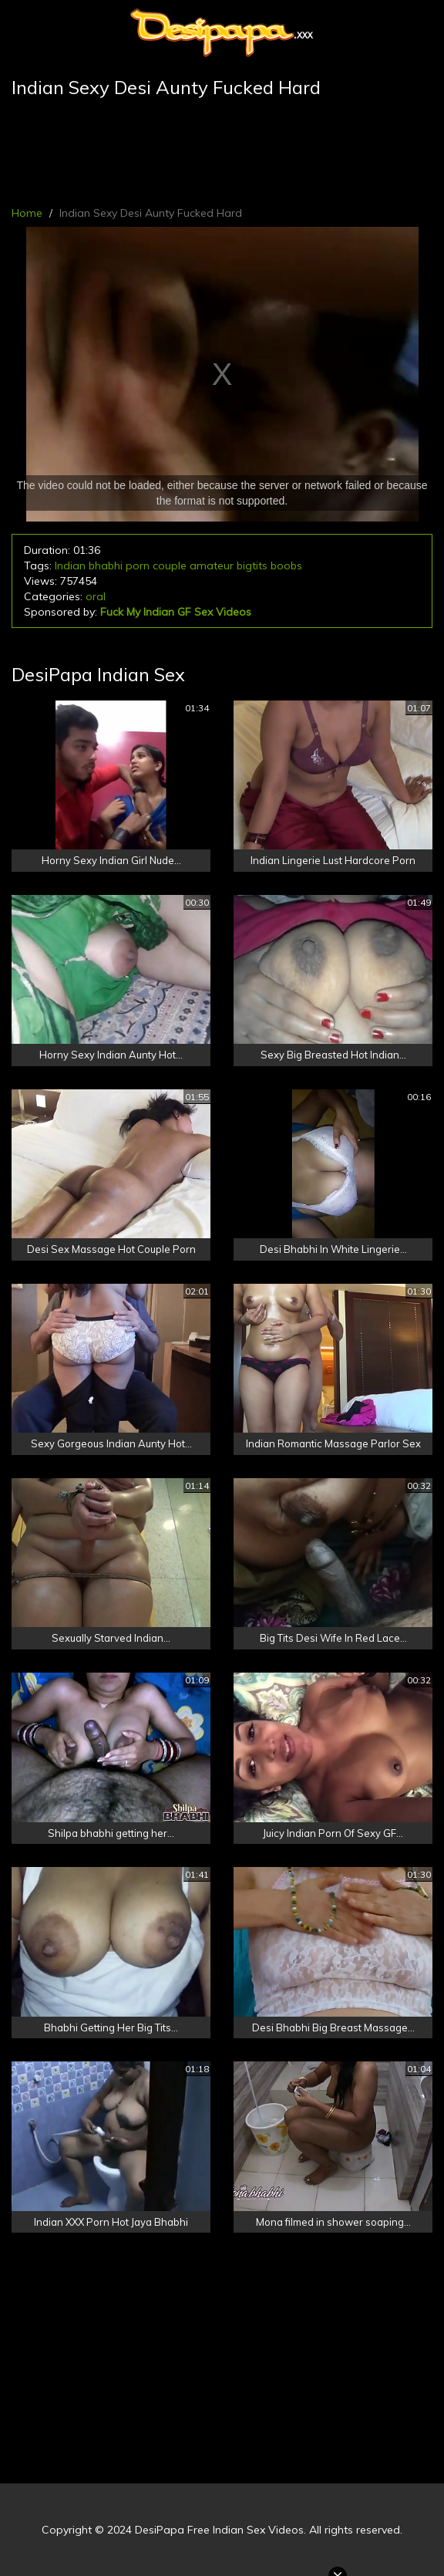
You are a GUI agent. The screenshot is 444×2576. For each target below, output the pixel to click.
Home (27, 213)
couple (170, 565)
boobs (286, 565)
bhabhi (106, 565)
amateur (212, 565)
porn (138, 565)
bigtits (252, 565)
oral (96, 596)
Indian (70, 565)
